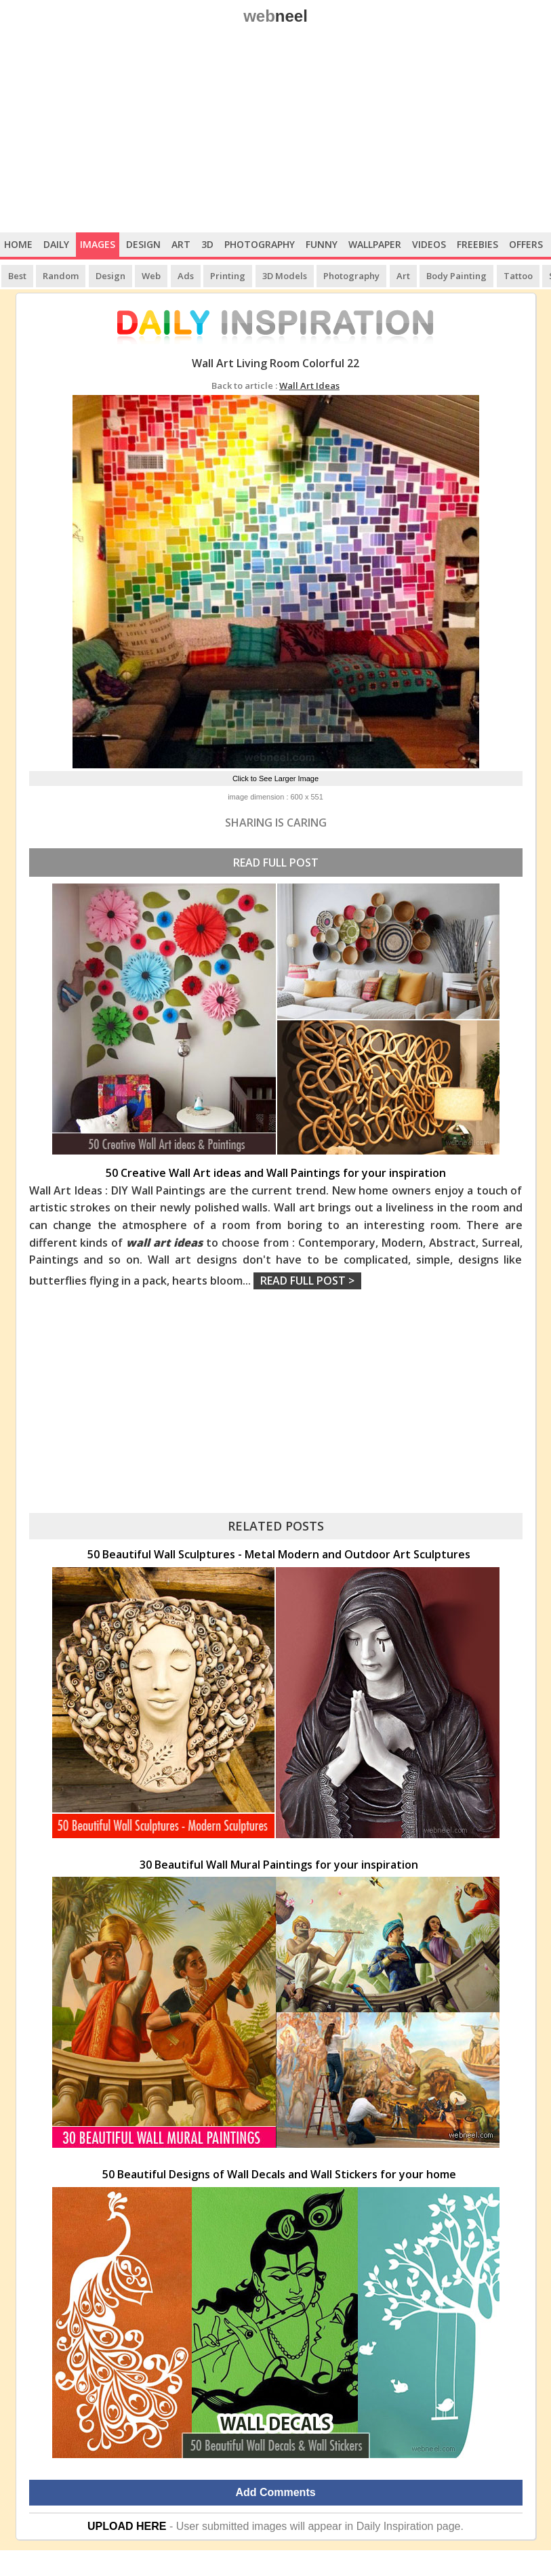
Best (17, 276)
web (275, 16)
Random (61, 276)
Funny (322, 244)
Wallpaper (374, 244)
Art (180, 244)
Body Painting (456, 276)
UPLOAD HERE (126, 2526)
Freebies (477, 244)
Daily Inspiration (395, 2526)
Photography (259, 244)
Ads (186, 276)
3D (207, 244)
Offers (526, 244)
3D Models (284, 276)
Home (18, 244)
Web (151, 276)
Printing (227, 276)
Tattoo (518, 276)
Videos (429, 244)
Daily (56, 244)
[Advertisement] (275, 131)
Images (97, 244)
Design (143, 244)
